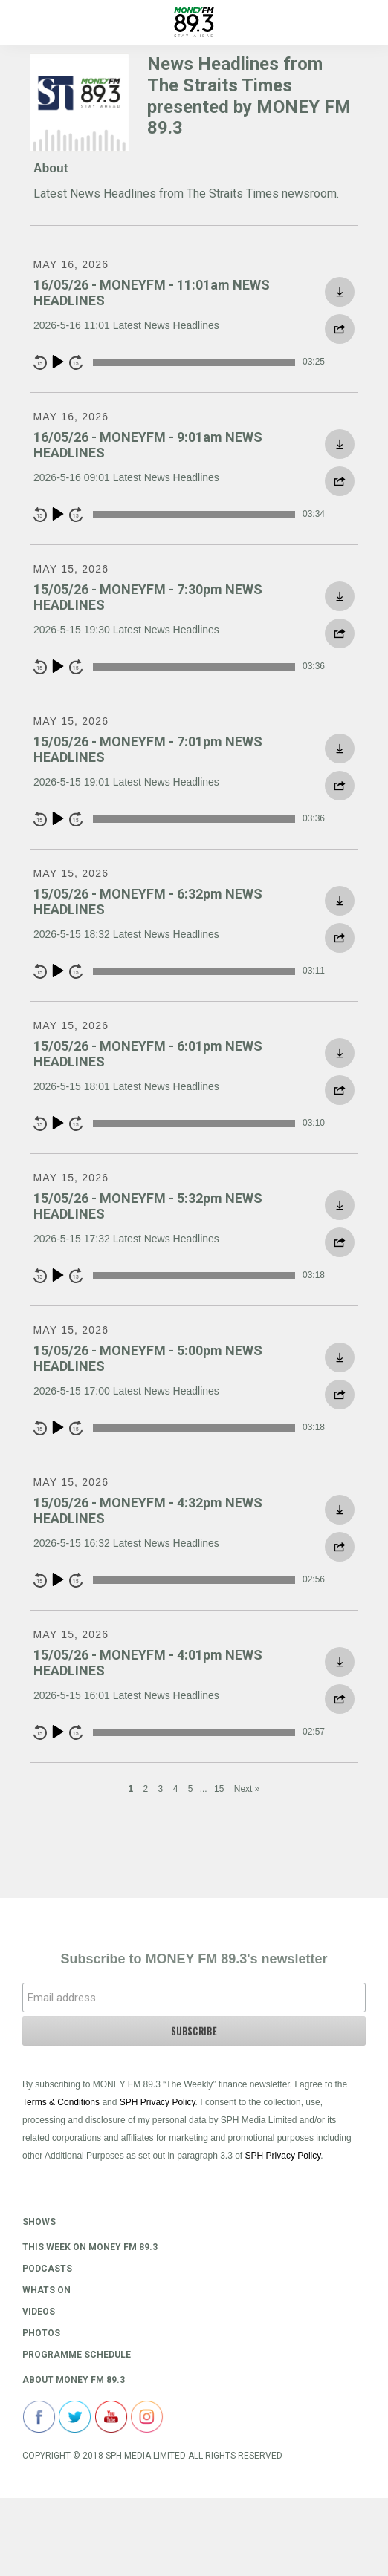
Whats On (46, 2290)
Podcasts (47, 2268)
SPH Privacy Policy (157, 2102)
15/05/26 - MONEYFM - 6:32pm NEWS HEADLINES (147, 902)
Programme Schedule (76, 2355)
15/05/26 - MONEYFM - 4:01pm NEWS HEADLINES (147, 1663)
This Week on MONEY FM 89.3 (90, 2247)
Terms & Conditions (61, 2102)
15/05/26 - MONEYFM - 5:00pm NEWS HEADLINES (147, 1359)
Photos (41, 2333)
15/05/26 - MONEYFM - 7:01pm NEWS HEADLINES (147, 750)
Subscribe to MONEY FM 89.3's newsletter (193, 1958)
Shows (39, 2222)
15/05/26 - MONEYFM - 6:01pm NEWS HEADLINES (147, 1054)
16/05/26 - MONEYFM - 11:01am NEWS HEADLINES (151, 293)
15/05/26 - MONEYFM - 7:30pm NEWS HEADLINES (147, 597)
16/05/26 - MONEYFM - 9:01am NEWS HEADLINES (147, 445)
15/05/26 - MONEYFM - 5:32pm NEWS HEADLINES (147, 1206)
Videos (38, 2311)
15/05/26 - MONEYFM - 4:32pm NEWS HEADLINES (147, 1511)
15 (219, 1789)
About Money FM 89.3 (73, 2380)
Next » (247, 1789)
